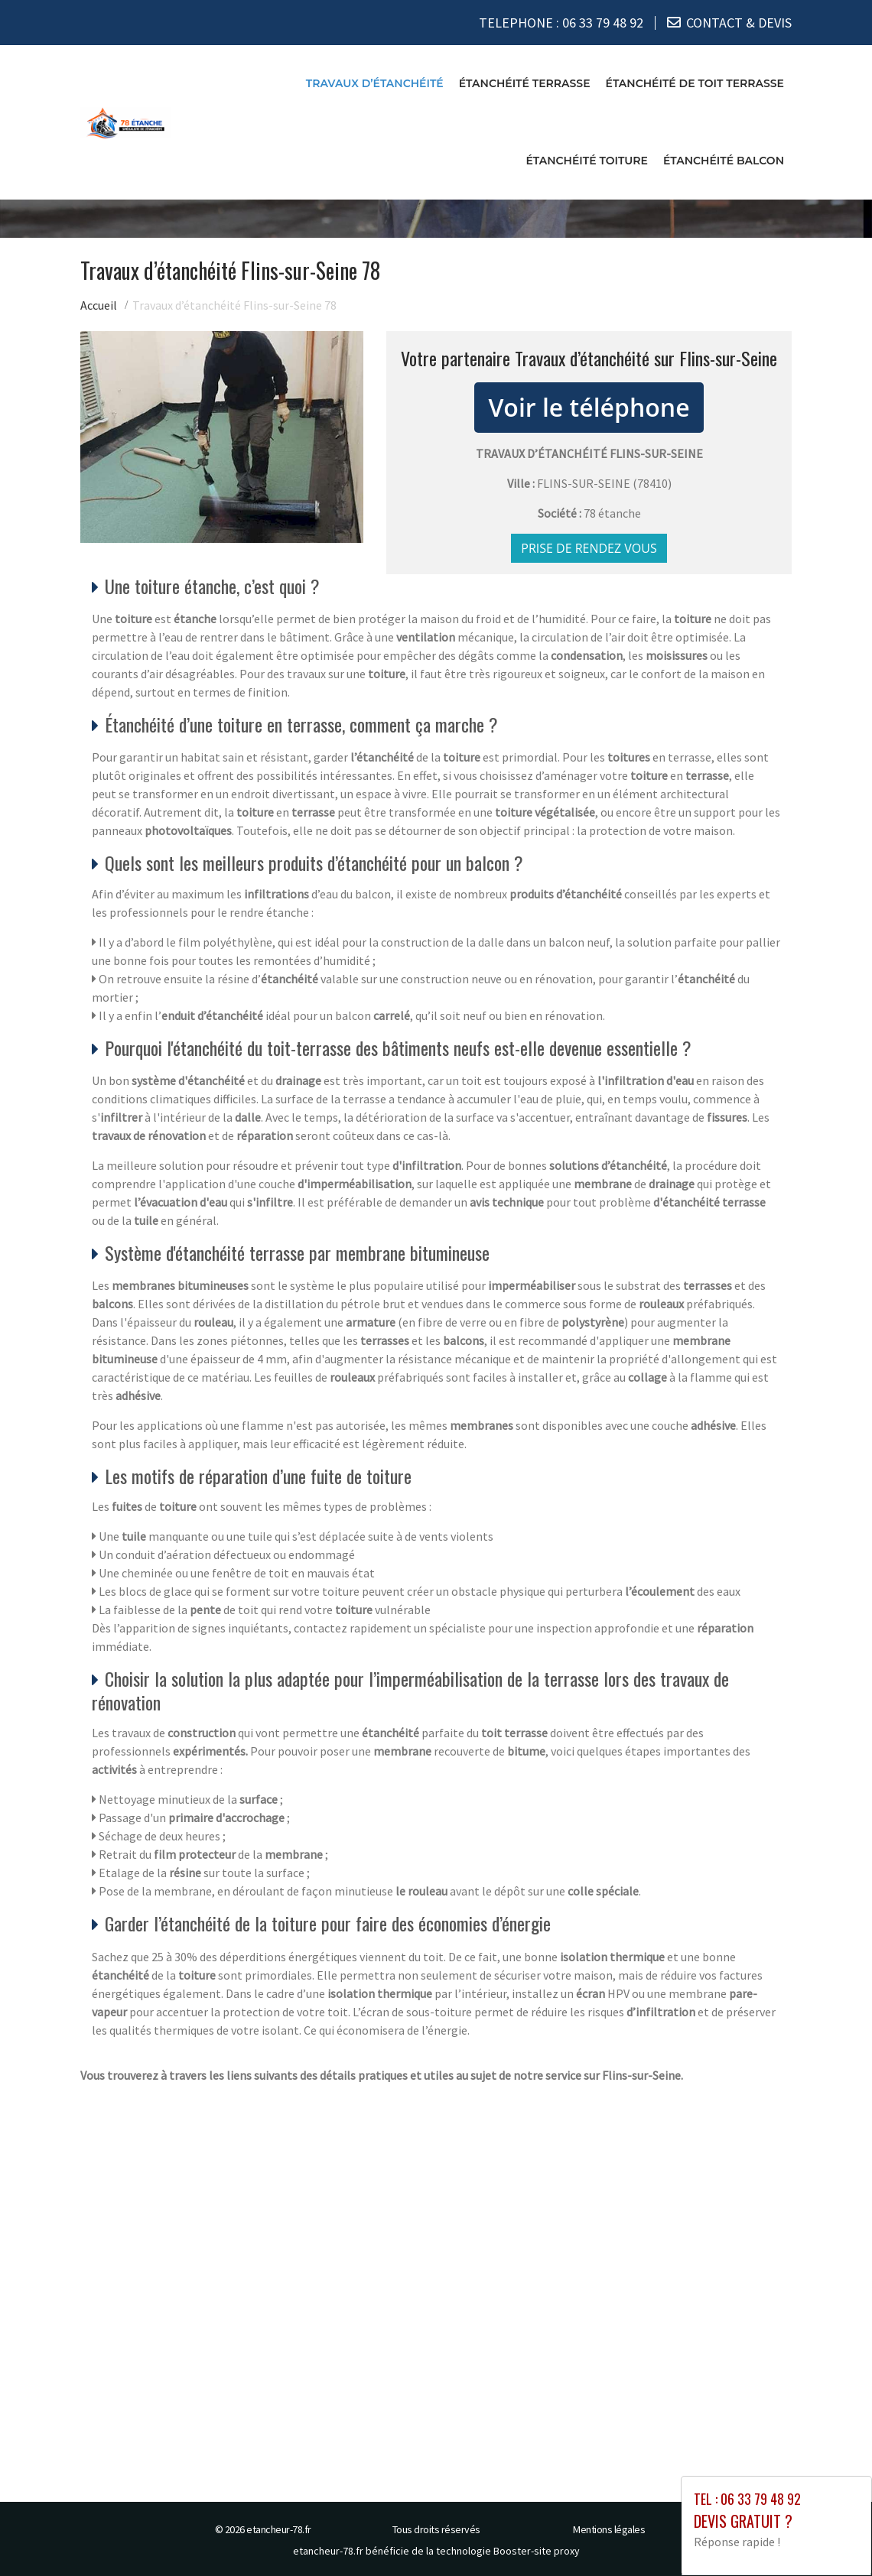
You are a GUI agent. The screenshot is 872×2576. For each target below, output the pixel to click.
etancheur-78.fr (278, 2528)
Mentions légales (609, 2528)
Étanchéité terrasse (525, 83)
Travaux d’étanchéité (375, 83)
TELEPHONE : (561, 22)
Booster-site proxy (536, 2550)
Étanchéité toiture (586, 160)
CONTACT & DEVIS (739, 22)
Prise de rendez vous (589, 548)
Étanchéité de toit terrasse (695, 83)
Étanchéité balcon (723, 160)
